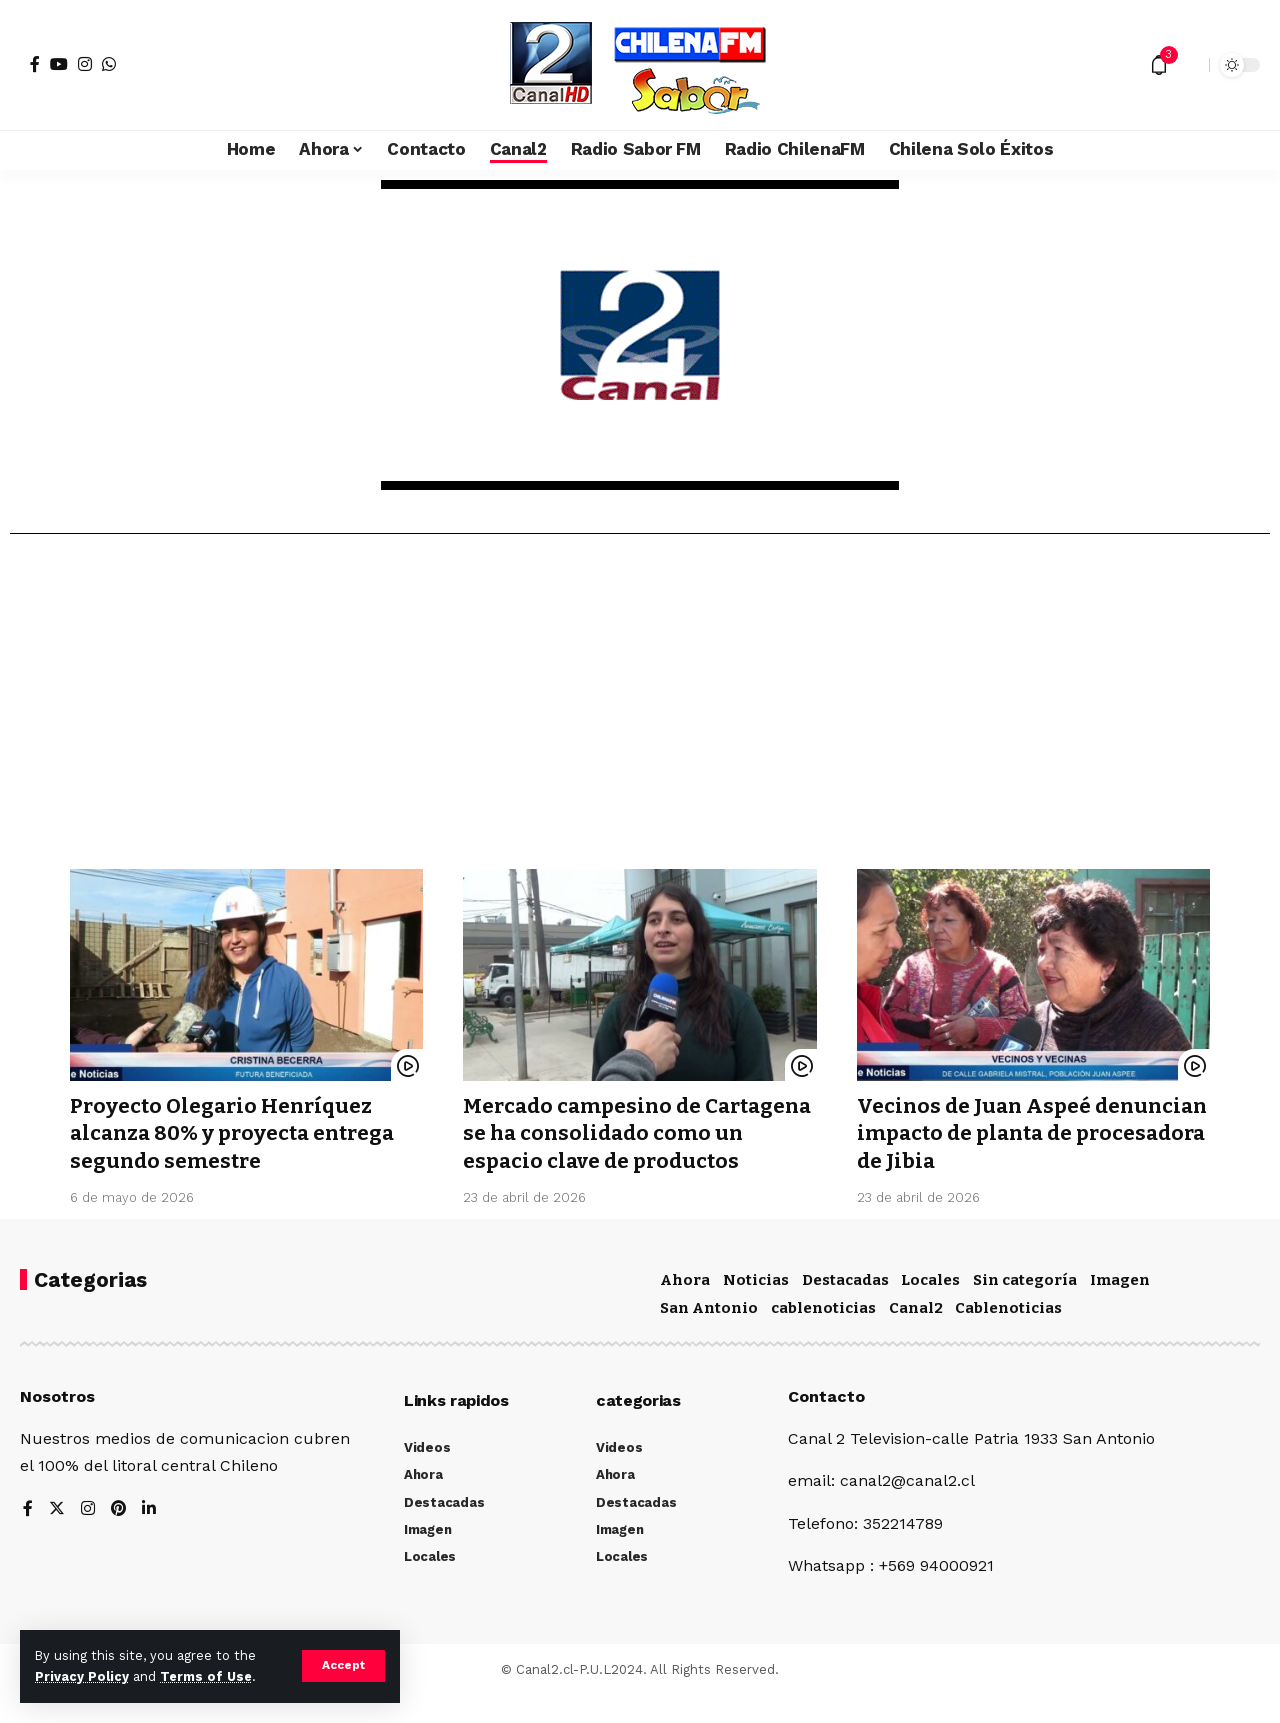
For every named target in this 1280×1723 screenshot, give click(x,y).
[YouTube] (59, 64)
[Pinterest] (119, 1536)
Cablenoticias (1008, 1335)
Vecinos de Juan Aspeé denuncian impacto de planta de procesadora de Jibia (1027, 1133)
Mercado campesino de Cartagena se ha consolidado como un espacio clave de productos (616, 1147)
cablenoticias (823, 1335)
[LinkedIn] (150, 1536)
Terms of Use (206, 1676)
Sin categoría (1025, 1307)
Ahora (685, 1307)
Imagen (1120, 1307)
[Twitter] (57, 1536)
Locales (930, 1307)
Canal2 (916, 1335)
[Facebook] (35, 64)
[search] (1189, 65)
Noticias (756, 1307)
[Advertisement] (640, 709)
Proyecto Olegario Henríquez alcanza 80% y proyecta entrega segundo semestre (238, 1133)
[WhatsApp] (109, 64)
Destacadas (845, 1307)
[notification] (1159, 65)
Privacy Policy (82, 1676)
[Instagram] (85, 64)
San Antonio (709, 1335)
